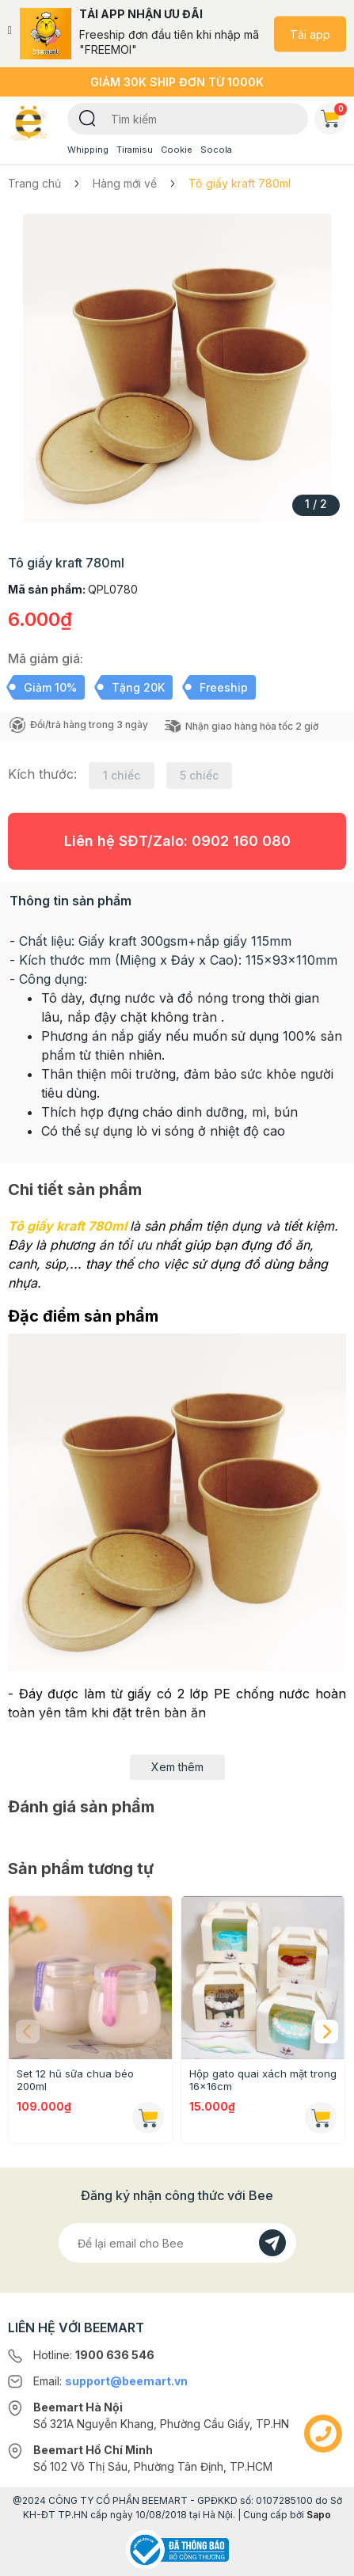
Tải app (310, 33)
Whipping (87, 149)
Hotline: (93, 2355)
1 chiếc (121, 775)
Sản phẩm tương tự (81, 1868)
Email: (110, 2381)
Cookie (176, 149)
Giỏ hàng (333, 115)
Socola (216, 149)
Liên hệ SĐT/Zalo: (177, 841)
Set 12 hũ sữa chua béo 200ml (75, 2079)
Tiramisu (134, 149)
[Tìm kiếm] (87, 117)
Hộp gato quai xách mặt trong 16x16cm (263, 2079)
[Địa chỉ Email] (177, 2243)
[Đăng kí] (272, 2243)
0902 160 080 (241, 841)
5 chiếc (199, 775)
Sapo (318, 2515)
